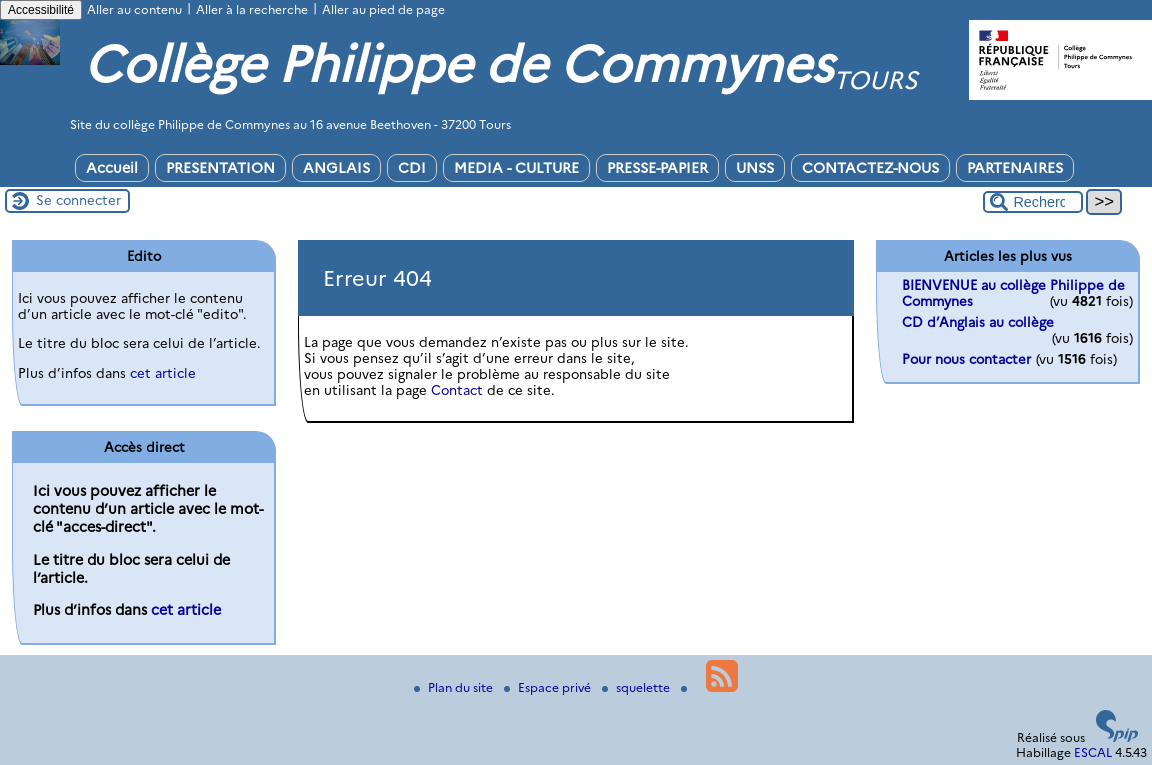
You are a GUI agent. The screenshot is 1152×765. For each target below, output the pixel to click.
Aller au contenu (134, 9)
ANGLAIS (336, 168)
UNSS (755, 168)
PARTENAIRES (1015, 168)
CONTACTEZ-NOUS (870, 168)
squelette (637, 687)
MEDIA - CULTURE (516, 168)
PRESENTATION (220, 168)
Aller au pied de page (383, 9)
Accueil (112, 168)
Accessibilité (41, 10)
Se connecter (78, 200)
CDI (412, 168)
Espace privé (549, 687)
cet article (163, 373)
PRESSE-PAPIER (657, 168)
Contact (457, 390)
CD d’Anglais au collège (978, 322)
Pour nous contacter (966, 359)
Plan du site (455, 687)
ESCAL (1093, 752)
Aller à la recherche (252, 9)
